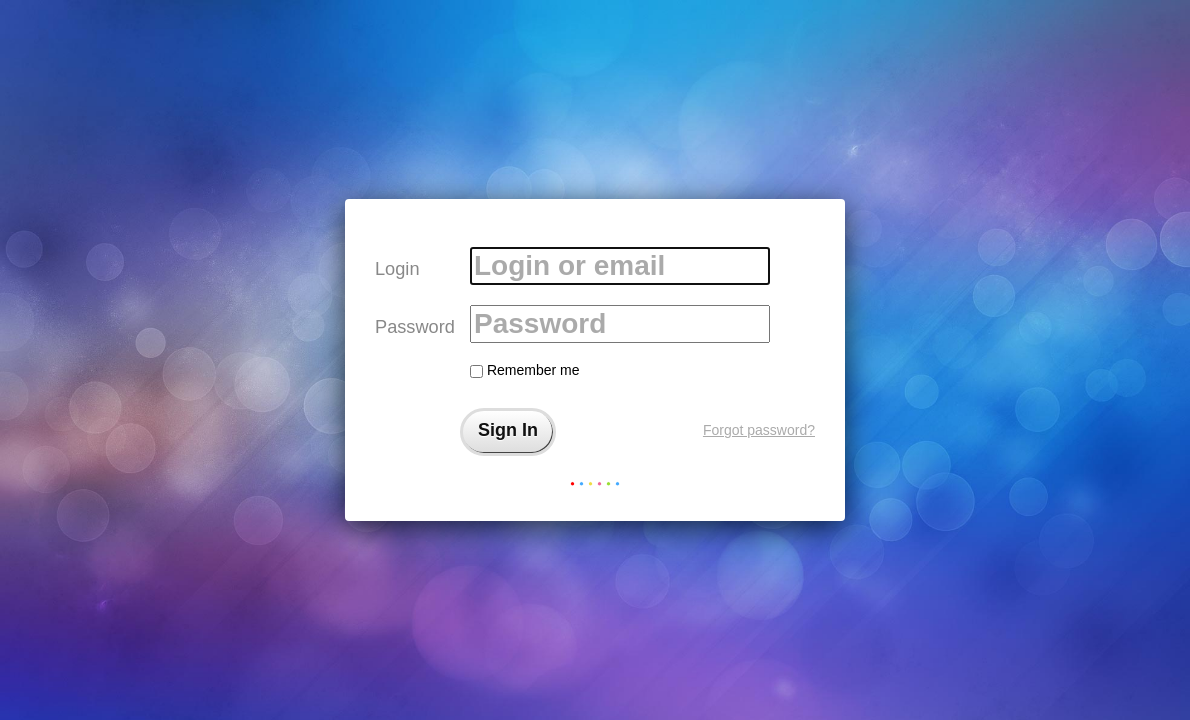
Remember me (524, 370)
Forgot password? (759, 430)
